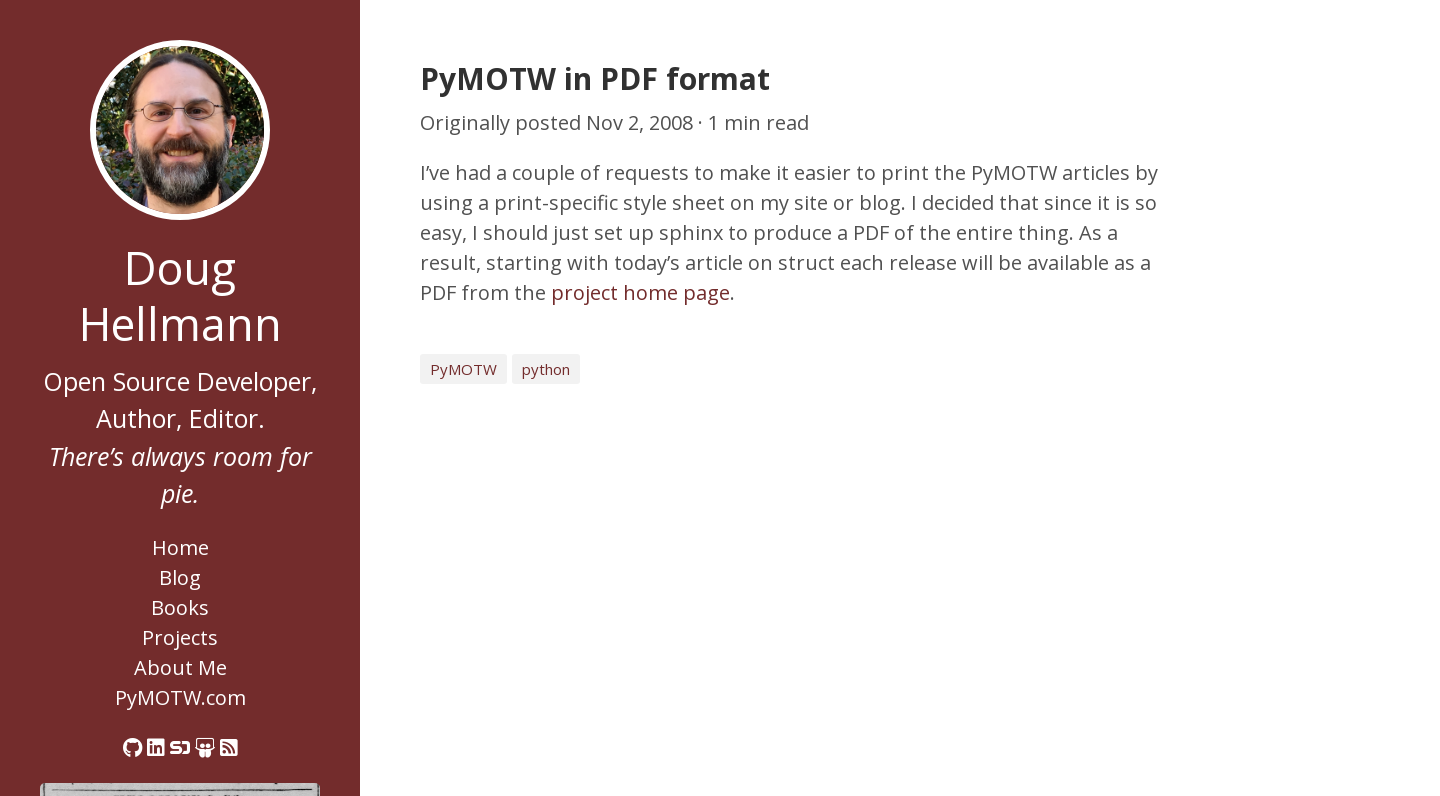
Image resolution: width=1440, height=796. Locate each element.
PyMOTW (463, 369)
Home (180, 547)
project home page (640, 292)
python (546, 369)
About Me (180, 667)
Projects (180, 637)
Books (180, 607)
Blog (180, 577)
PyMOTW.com (180, 697)
